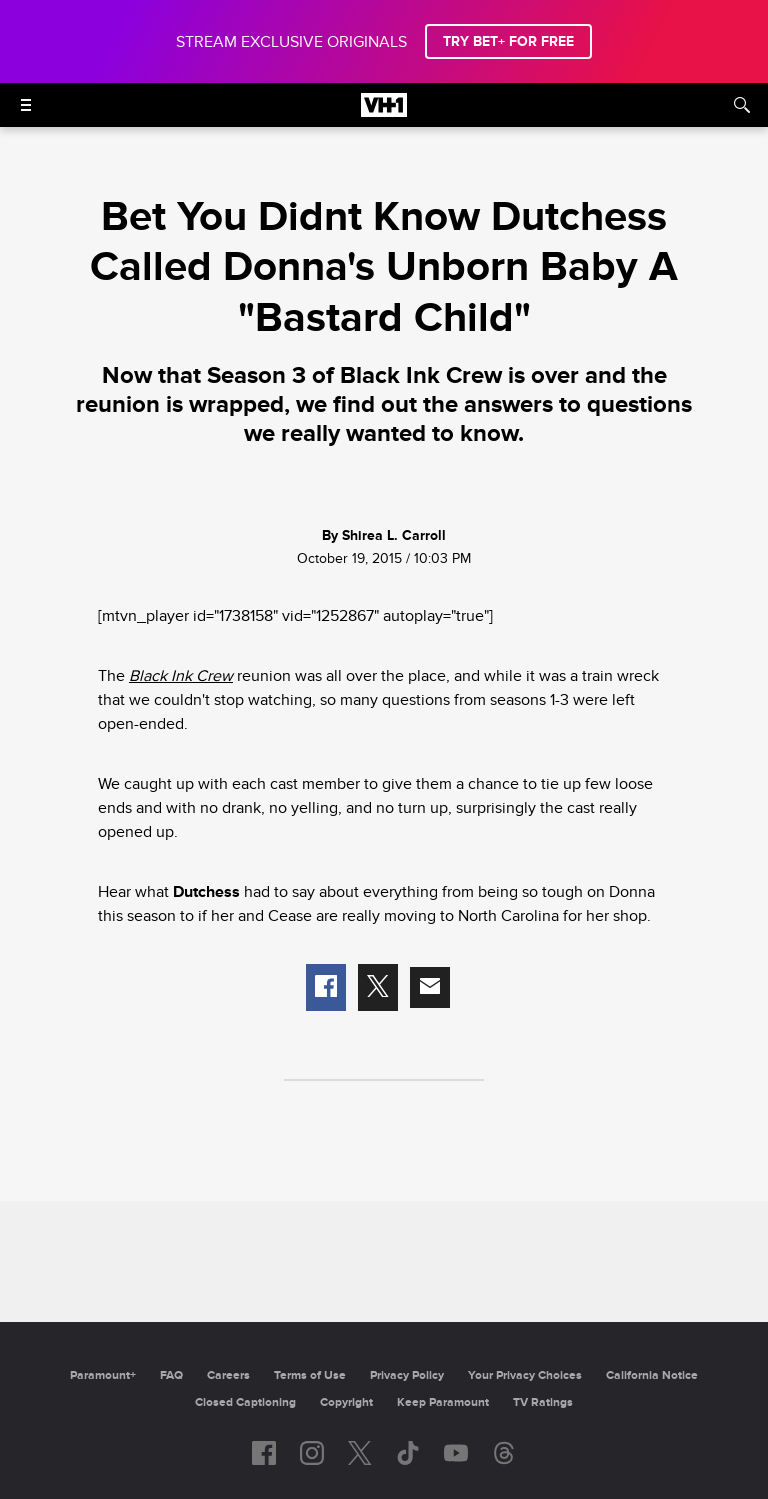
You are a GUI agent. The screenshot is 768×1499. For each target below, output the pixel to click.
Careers (228, 1375)
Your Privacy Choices (525, 1375)
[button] (326, 988)
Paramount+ (103, 1375)
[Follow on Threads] (504, 1453)
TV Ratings (543, 1402)
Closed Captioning (245, 1402)
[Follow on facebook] (264, 1453)
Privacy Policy (407, 1375)
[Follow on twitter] (359, 1453)
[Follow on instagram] (312, 1453)
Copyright (346, 1402)
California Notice (652, 1375)
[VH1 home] (384, 112)
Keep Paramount (443, 1402)
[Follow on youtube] (456, 1453)
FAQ (171, 1375)
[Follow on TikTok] (408, 1453)
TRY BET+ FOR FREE (508, 41)
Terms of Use (310, 1375)
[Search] (742, 105)
